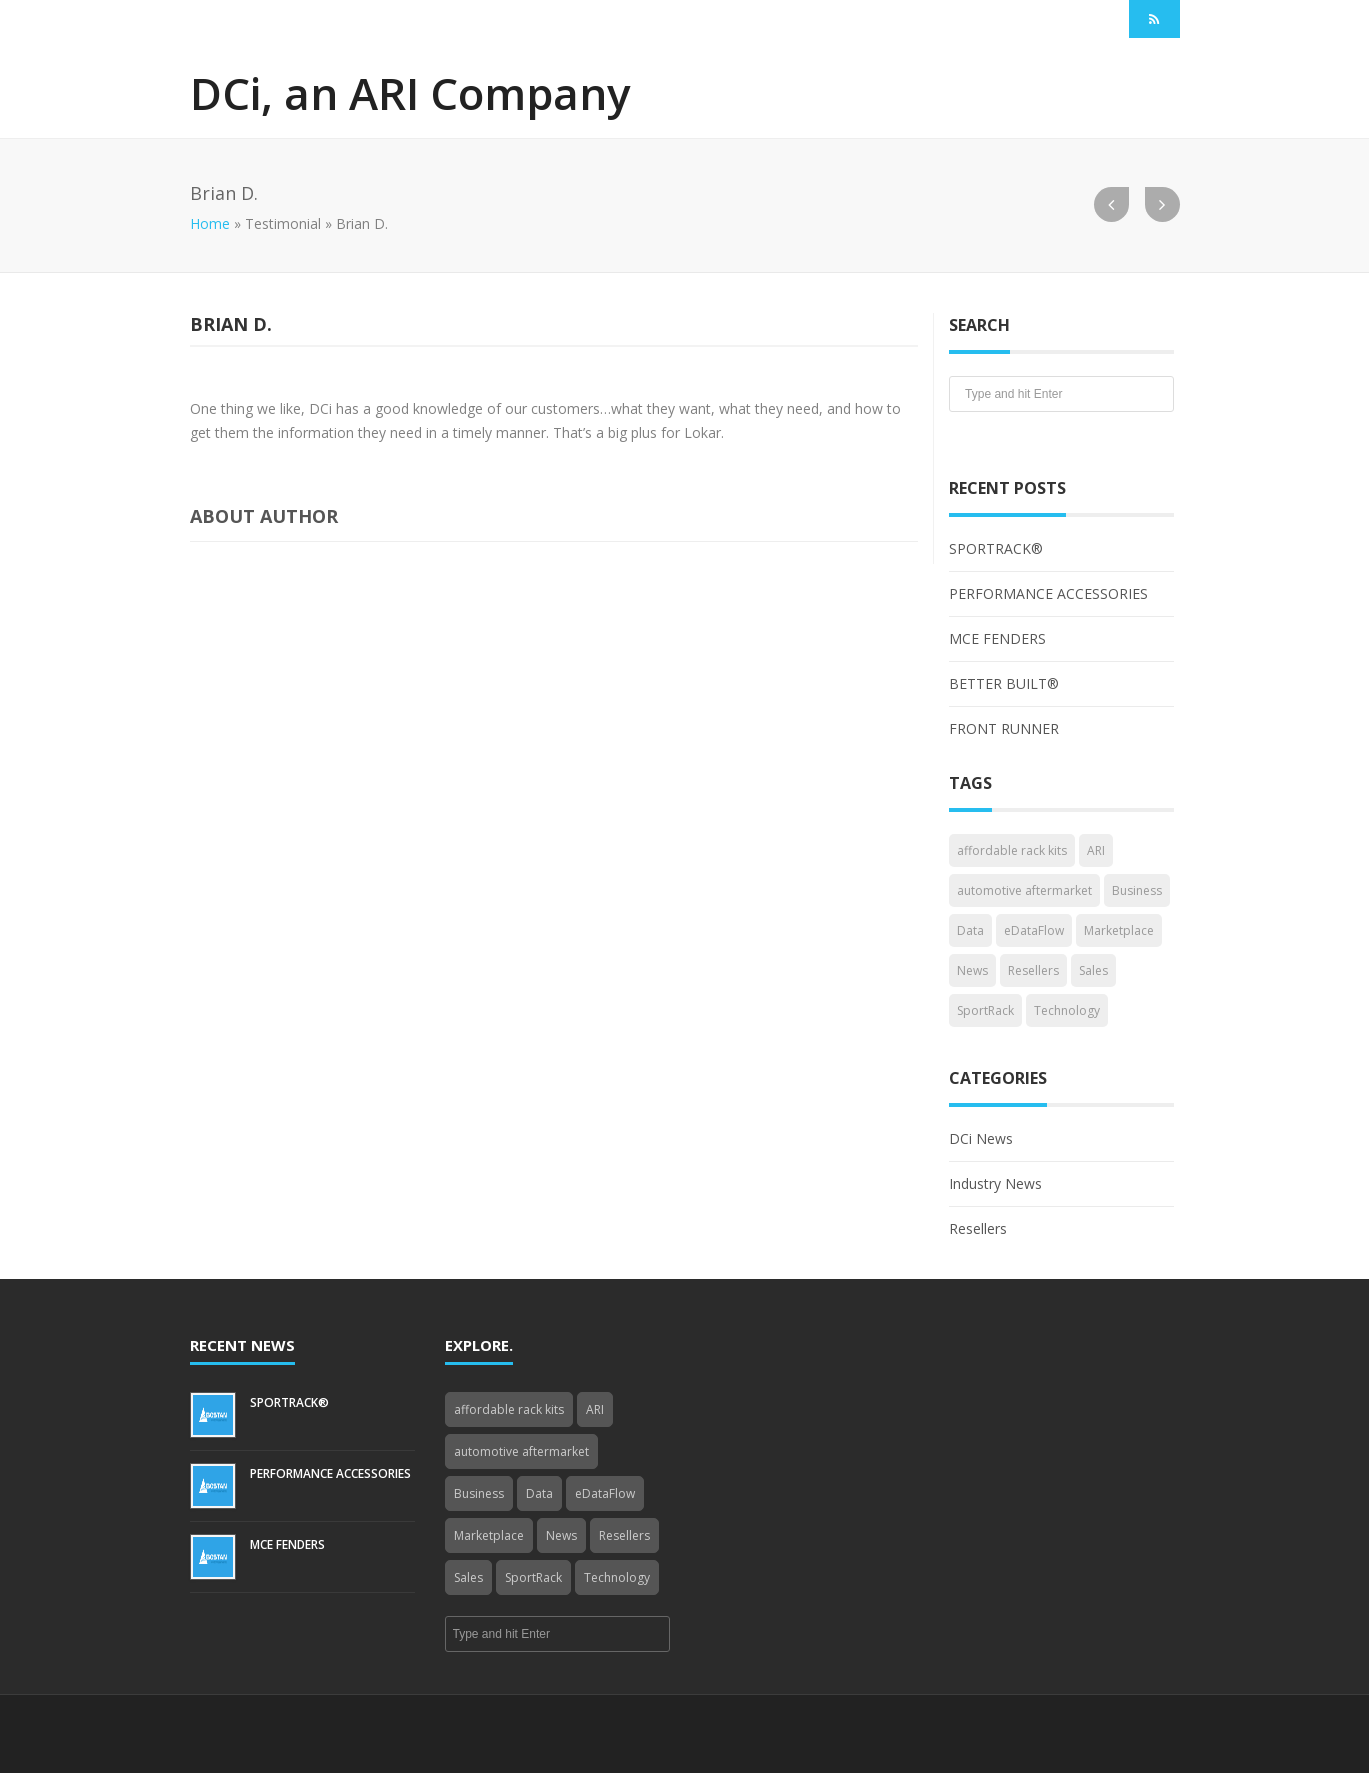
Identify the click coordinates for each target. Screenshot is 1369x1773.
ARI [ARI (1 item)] (1096, 850)
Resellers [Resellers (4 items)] (1033, 970)
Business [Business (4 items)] (1137, 890)
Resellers (978, 1228)
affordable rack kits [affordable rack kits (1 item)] (1012, 850)
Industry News (995, 1183)
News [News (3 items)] (972, 970)
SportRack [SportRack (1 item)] (985, 1010)
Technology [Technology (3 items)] (1067, 1010)
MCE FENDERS (997, 638)
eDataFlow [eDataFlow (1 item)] (1034, 930)
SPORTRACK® (996, 548)
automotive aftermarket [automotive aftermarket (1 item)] (1024, 890)
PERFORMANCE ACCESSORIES (1048, 593)
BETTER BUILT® (1004, 683)
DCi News (981, 1138)
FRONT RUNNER (1004, 728)
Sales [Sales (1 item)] (1093, 970)
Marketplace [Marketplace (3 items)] (1119, 930)
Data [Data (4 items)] (970, 930)
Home (210, 223)
